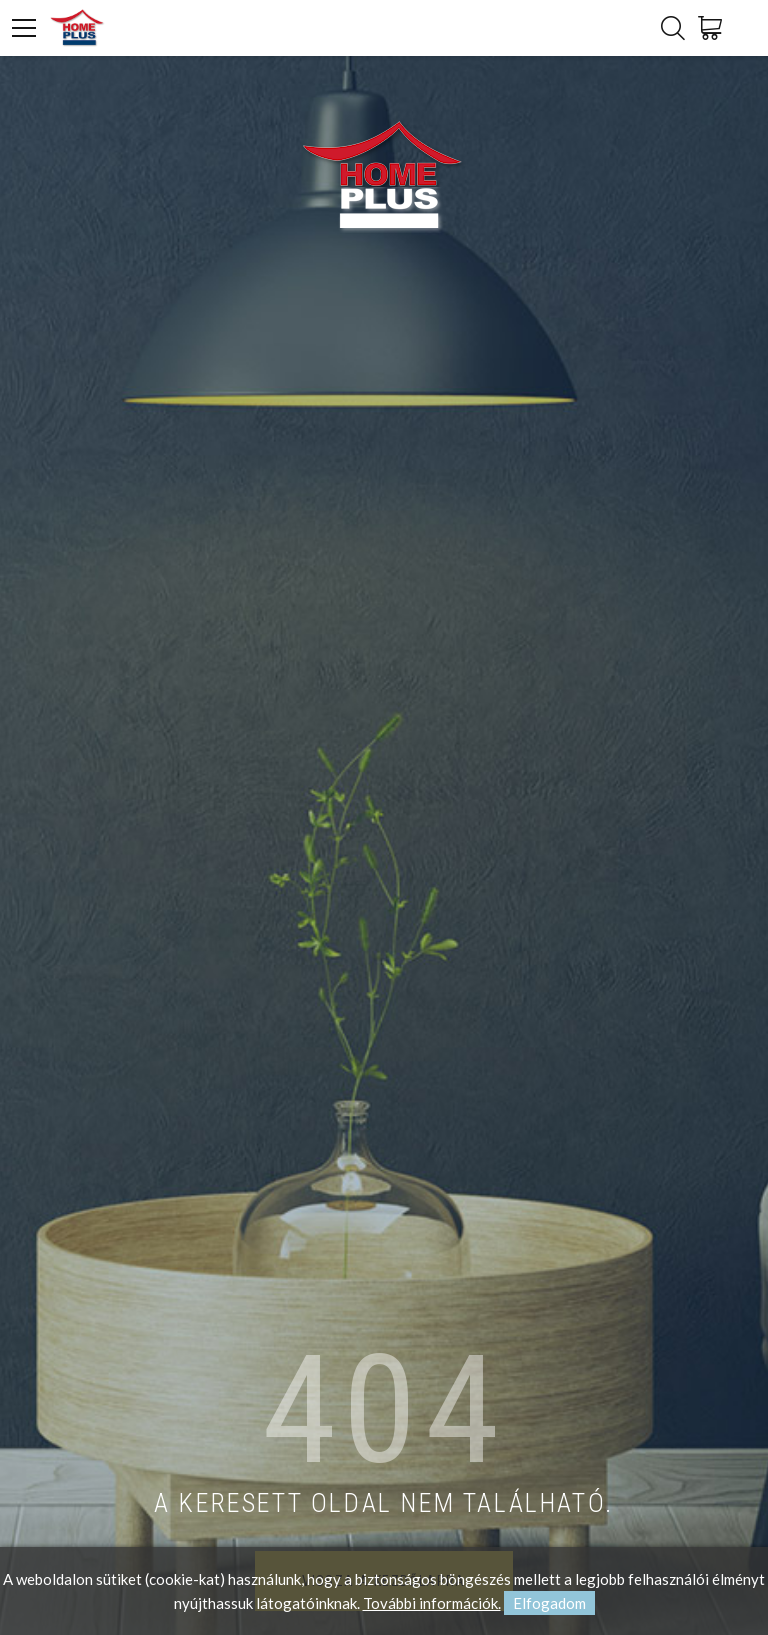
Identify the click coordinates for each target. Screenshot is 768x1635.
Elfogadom (549, 1603)
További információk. (432, 1603)
